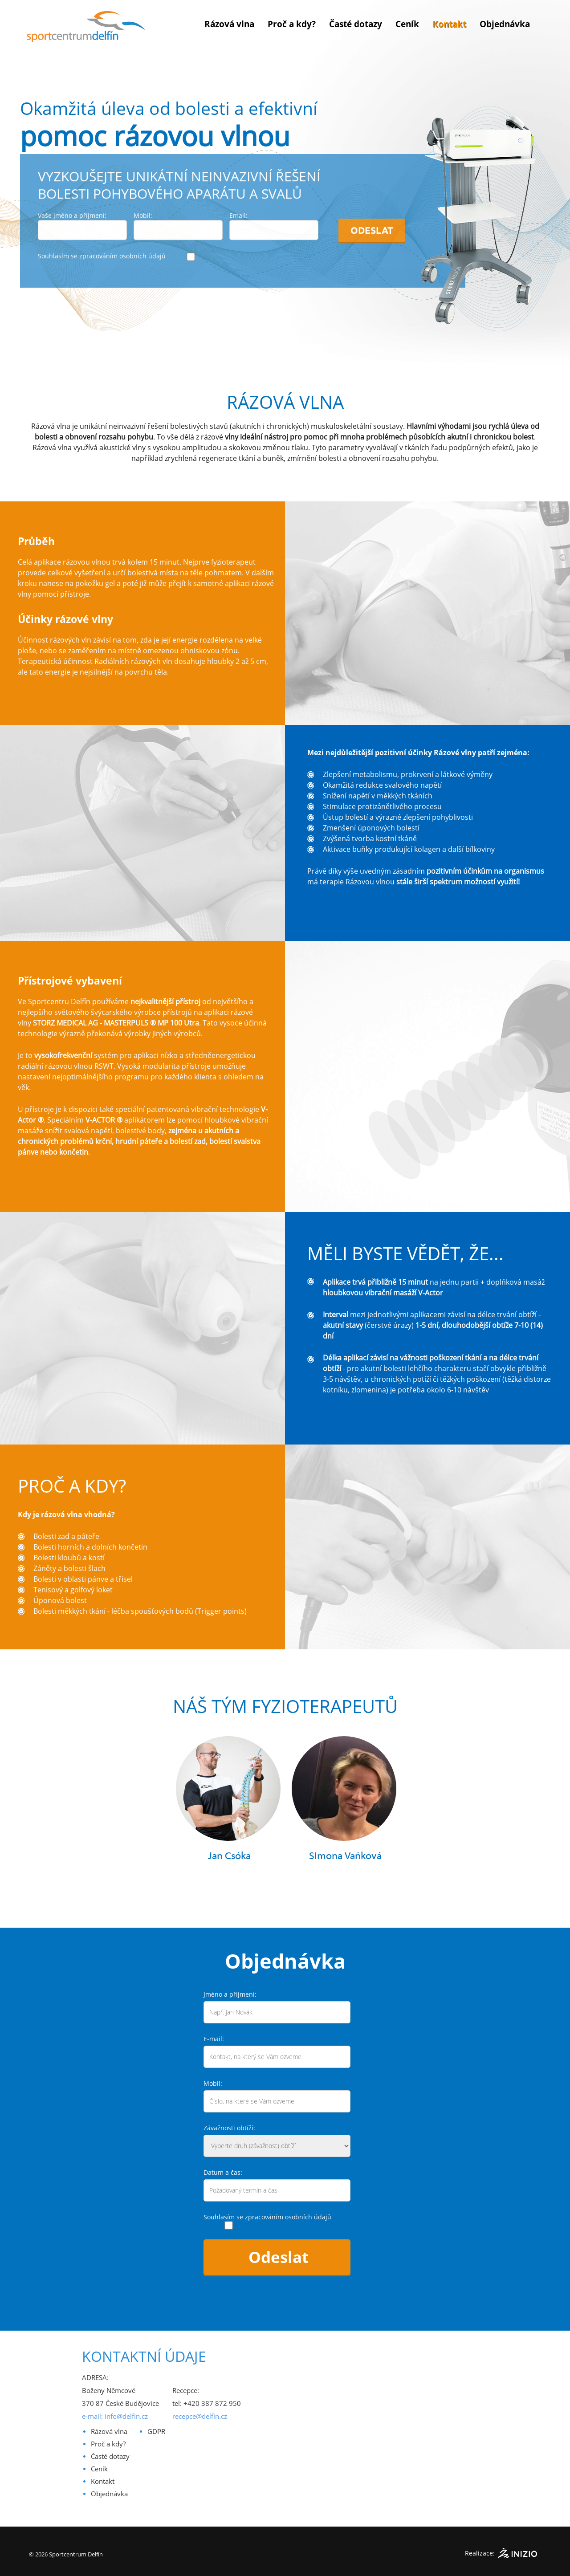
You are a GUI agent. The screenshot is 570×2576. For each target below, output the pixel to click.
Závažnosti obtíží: (229, 2128)
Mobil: (213, 2083)
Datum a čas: (223, 2172)
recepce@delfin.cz (199, 2416)
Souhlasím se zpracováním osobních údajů (102, 243)
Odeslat (371, 218)
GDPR (156, 2431)
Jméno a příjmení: (230, 1994)
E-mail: (214, 2039)
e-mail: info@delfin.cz (115, 2416)
